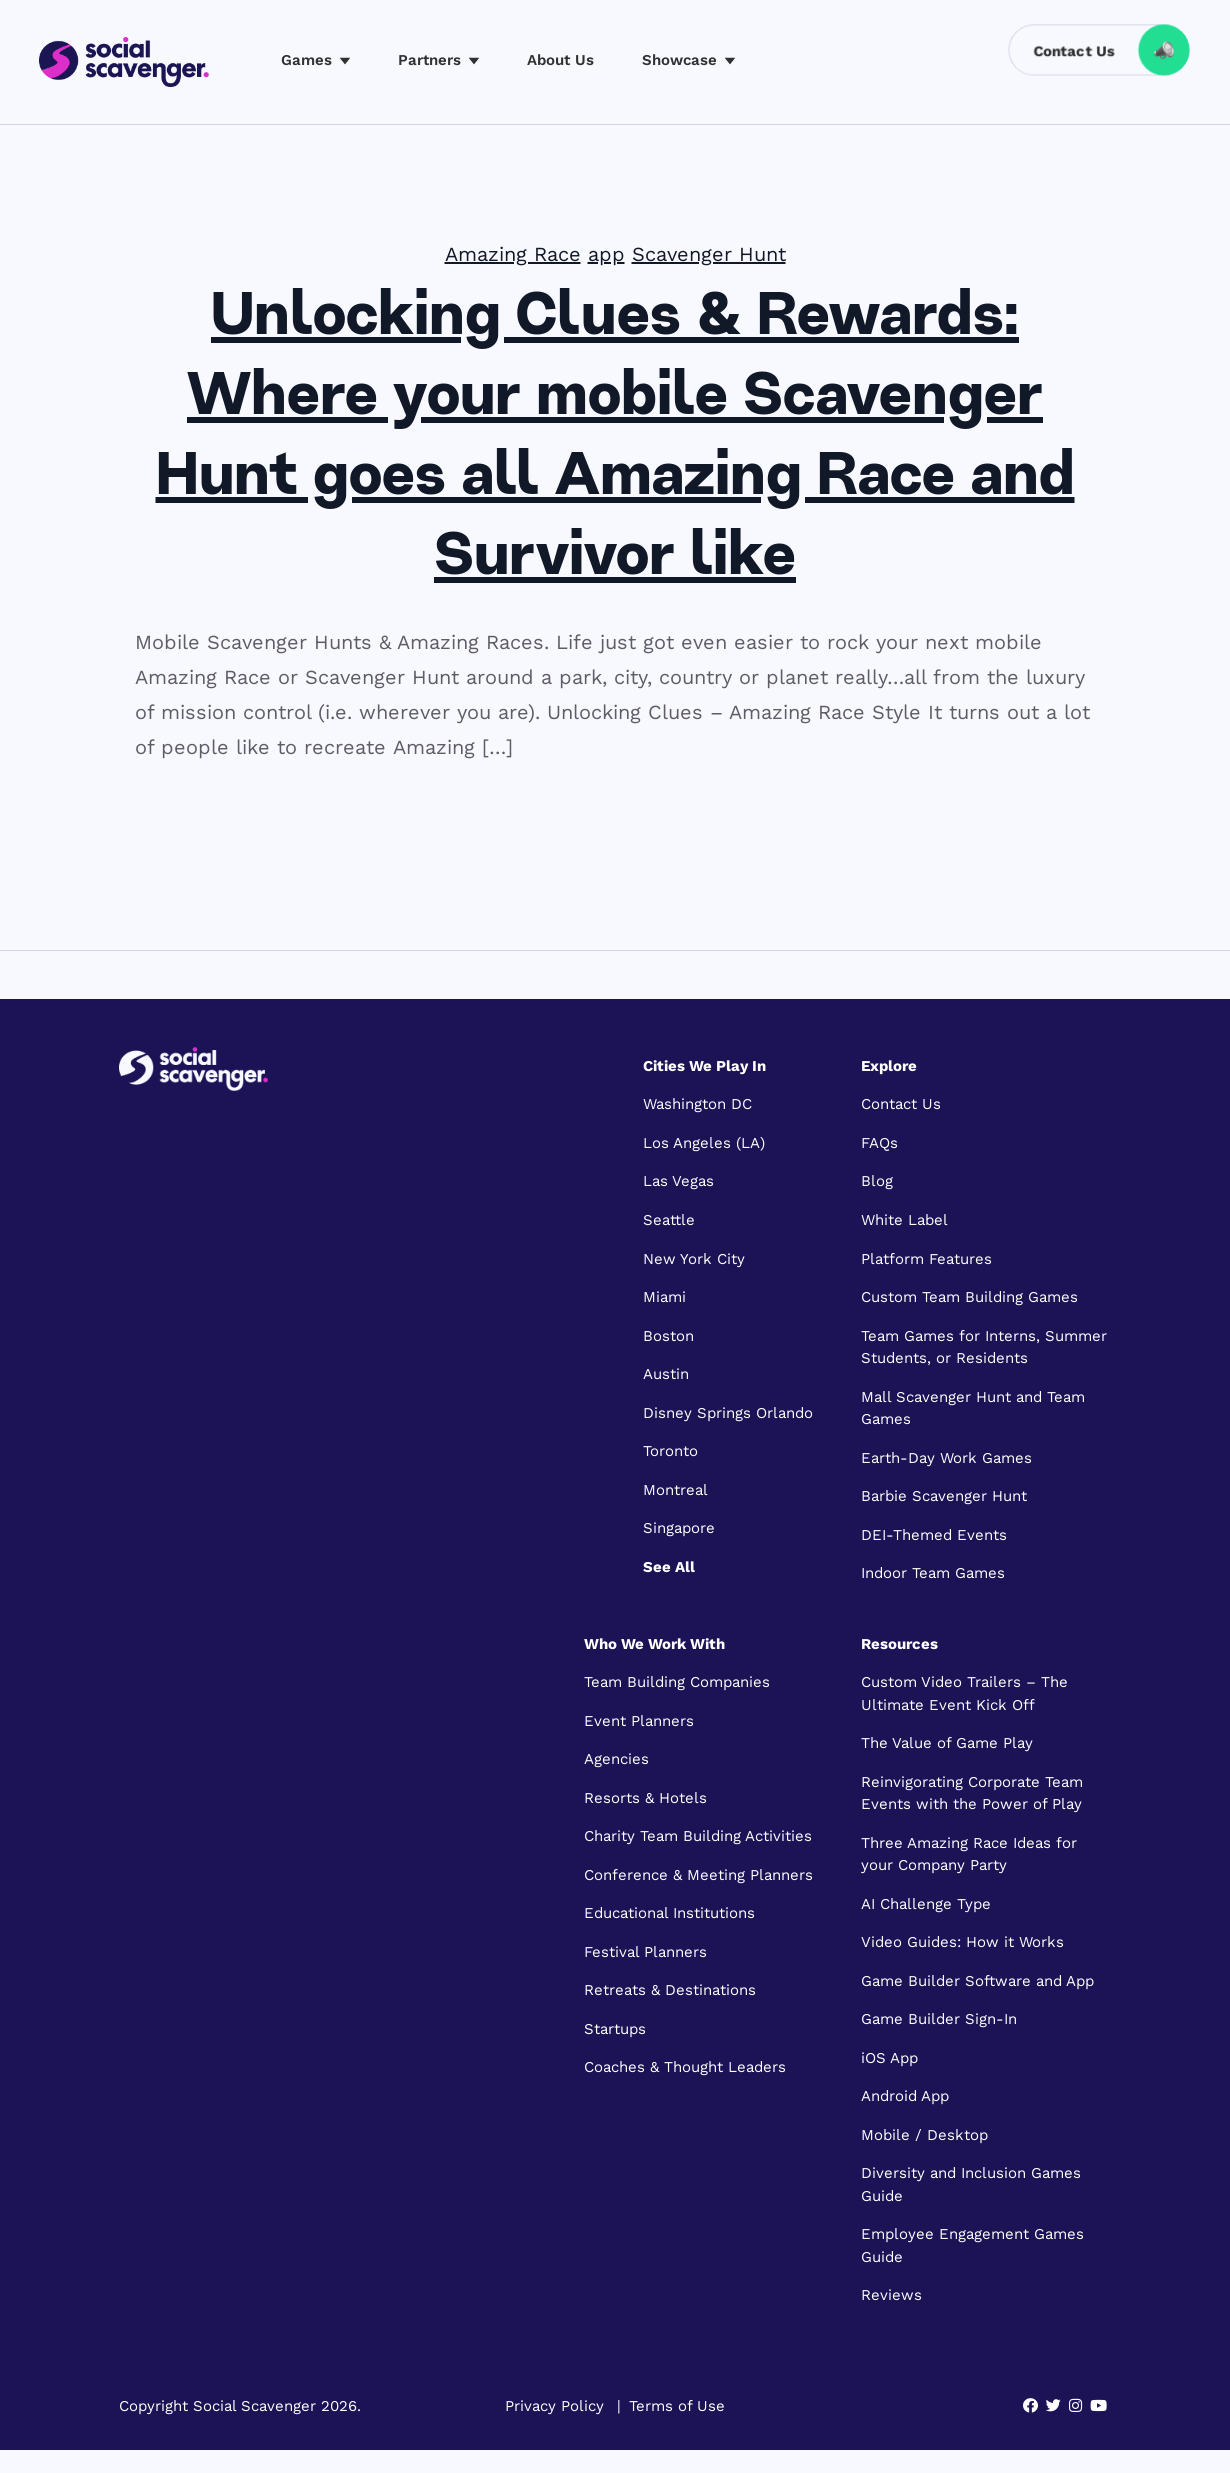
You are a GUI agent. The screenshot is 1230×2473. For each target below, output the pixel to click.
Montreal (675, 1490)
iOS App (889, 2058)
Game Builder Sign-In (939, 2019)
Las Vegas (678, 1181)
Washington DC (697, 1104)
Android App (905, 2096)
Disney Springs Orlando (728, 1413)
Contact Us (901, 1104)
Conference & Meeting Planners (698, 1875)
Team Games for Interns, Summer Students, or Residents (984, 1347)
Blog (877, 1181)
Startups (615, 2029)
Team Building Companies (677, 1682)
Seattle (669, 1220)
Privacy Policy (554, 2406)
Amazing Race (513, 254)
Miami (664, 1297)
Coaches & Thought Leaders (685, 2067)
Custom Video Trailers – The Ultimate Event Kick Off (964, 1693)
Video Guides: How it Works (962, 1942)
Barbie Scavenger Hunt (944, 1496)
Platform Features (926, 1259)
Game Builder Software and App (977, 1981)
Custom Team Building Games (969, 1297)
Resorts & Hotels (645, 1798)
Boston (668, 1336)
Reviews (891, 2295)
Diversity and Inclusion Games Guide (971, 2184)
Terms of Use (677, 2406)
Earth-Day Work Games (946, 1458)
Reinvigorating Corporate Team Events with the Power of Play (972, 1793)
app (606, 254)
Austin (666, 1374)
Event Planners (639, 1721)
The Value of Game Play (947, 1743)
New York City (694, 1259)
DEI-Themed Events (934, 1535)
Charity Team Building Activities (698, 1836)
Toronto (670, 1451)
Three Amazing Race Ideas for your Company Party (969, 1854)
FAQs (879, 1143)
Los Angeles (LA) (704, 1143)
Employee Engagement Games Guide (972, 2245)
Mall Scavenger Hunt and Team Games (973, 1408)
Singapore (679, 1528)
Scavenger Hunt (709, 254)
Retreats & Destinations (670, 1990)
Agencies (616, 1759)
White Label (904, 1220)
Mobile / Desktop (924, 2135)
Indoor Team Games (933, 1573)
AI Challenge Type (926, 1904)
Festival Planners (645, 1952)
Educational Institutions (669, 1913)
